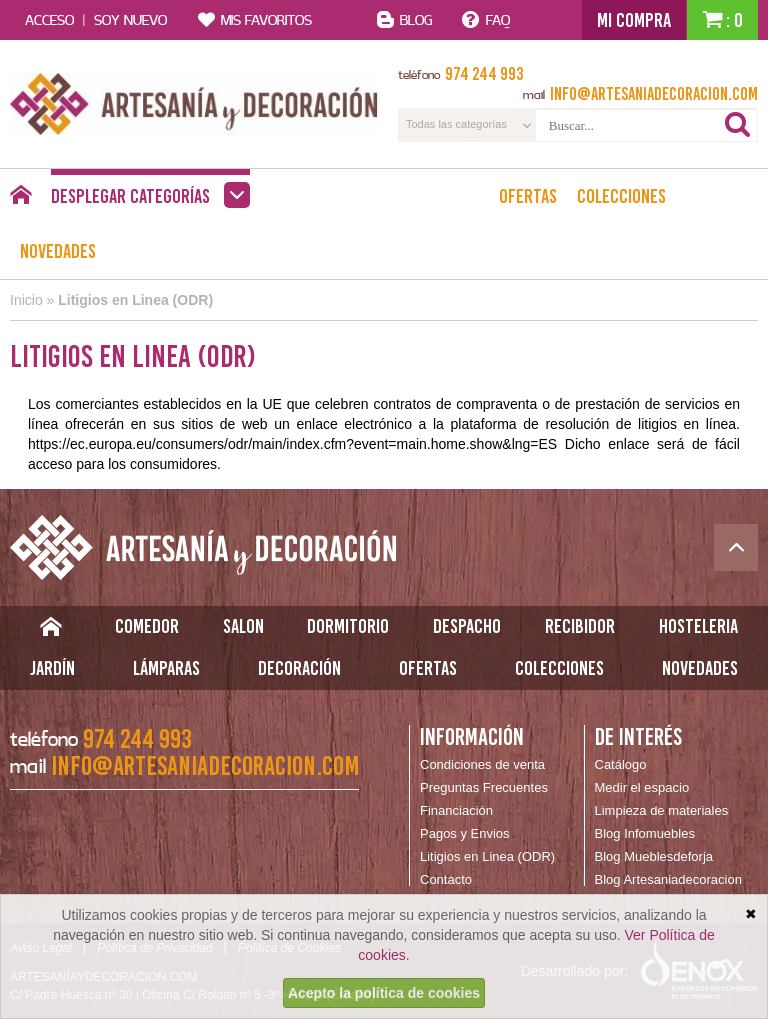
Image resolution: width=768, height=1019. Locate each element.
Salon (243, 626)
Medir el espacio (642, 787)
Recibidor (580, 626)
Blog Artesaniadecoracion (668, 879)
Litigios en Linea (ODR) (135, 300)
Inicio (26, 300)
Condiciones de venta (482, 764)
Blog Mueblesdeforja (654, 856)
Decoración (299, 668)
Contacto (446, 879)
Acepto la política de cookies (384, 993)
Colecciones (621, 196)
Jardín (52, 668)
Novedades (58, 251)
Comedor (147, 626)
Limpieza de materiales (662, 810)
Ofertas (528, 196)
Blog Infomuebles (645, 833)
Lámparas (166, 668)
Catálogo (621, 764)
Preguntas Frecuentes (484, 787)
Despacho (467, 626)
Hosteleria (698, 626)
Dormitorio (348, 626)
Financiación (456, 810)
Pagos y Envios (465, 833)
